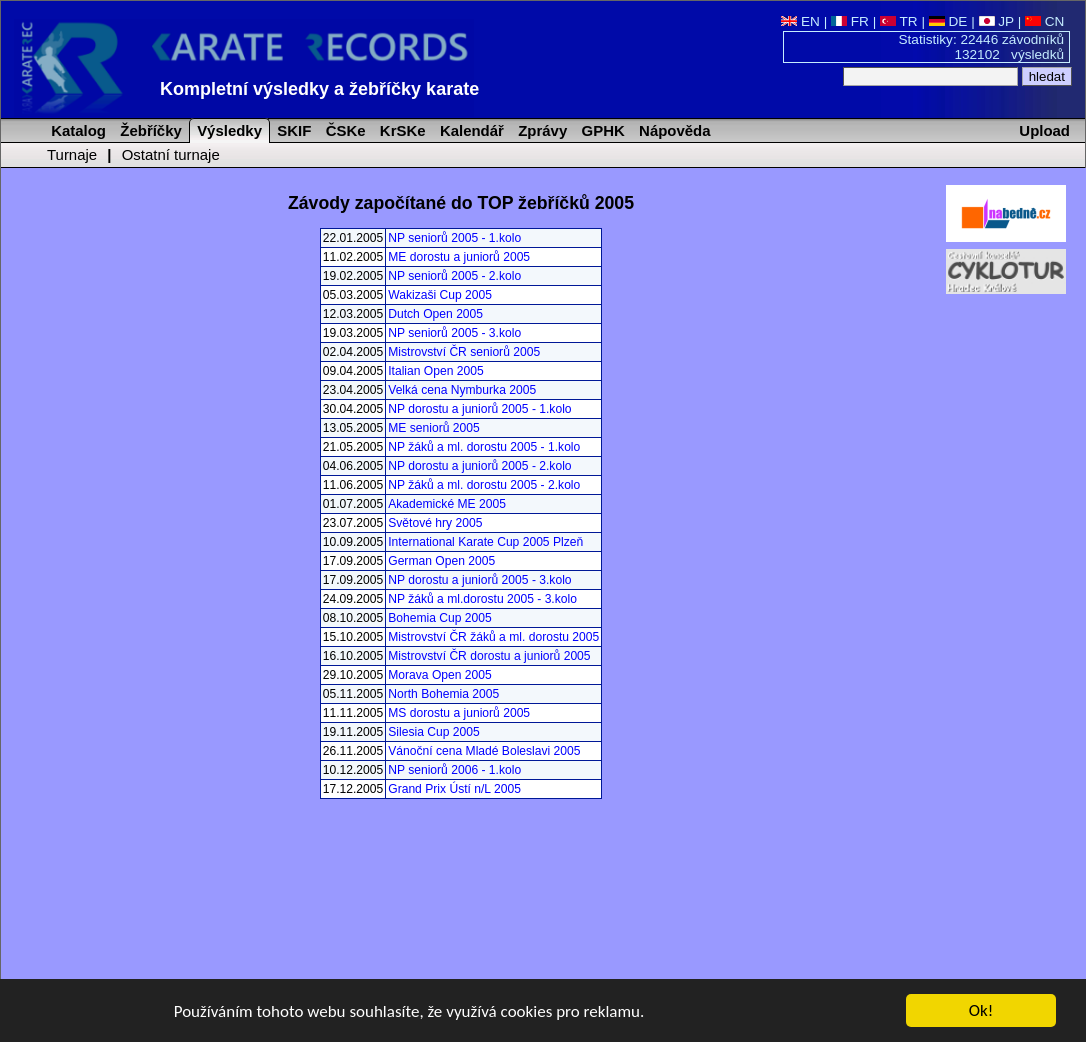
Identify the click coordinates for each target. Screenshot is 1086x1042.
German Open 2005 (441, 561)
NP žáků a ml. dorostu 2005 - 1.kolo (484, 447)
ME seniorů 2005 (433, 428)
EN (800, 21)
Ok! (981, 1011)
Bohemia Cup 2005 (440, 618)
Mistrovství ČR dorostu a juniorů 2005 (489, 656)
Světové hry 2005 (435, 523)
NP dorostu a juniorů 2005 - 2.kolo (479, 466)
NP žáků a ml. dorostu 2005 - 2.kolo (484, 485)
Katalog (76, 130)
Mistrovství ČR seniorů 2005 (464, 352)
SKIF (292, 130)
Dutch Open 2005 (435, 314)
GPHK (600, 130)
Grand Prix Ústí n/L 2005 (454, 789)
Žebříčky (149, 130)
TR (899, 21)
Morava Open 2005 (440, 675)
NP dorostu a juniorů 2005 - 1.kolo (479, 409)
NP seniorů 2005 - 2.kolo (454, 276)
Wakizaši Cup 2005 (440, 295)
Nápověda (673, 130)
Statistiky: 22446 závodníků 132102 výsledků (982, 47)
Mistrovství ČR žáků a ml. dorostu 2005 (493, 637)
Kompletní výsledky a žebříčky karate (319, 89)
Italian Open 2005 (435, 371)
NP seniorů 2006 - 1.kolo (454, 770)
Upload (1044, 130)
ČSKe (344, 130)
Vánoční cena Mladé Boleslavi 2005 (484, 751)
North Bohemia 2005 (443, 694)
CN (1044, 21)
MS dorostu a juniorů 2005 (459, 713)
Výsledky (227, 130)
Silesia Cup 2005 (433, 732)
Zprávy (540, 130)
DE (948, 21)
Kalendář (470, 130)
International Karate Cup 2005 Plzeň (485, 542)
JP (996, 21)
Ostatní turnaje (171, 154)
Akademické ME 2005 (447, 504)
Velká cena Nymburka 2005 (462, 390)
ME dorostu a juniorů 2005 (459, 257)
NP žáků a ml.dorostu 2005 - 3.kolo (482, 599)
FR (850, 21)
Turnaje (72, 154)
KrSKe (401, 130)
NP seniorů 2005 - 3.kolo (454, 333)
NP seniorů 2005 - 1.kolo (454, 238)
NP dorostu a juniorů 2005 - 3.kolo (479, 580)
